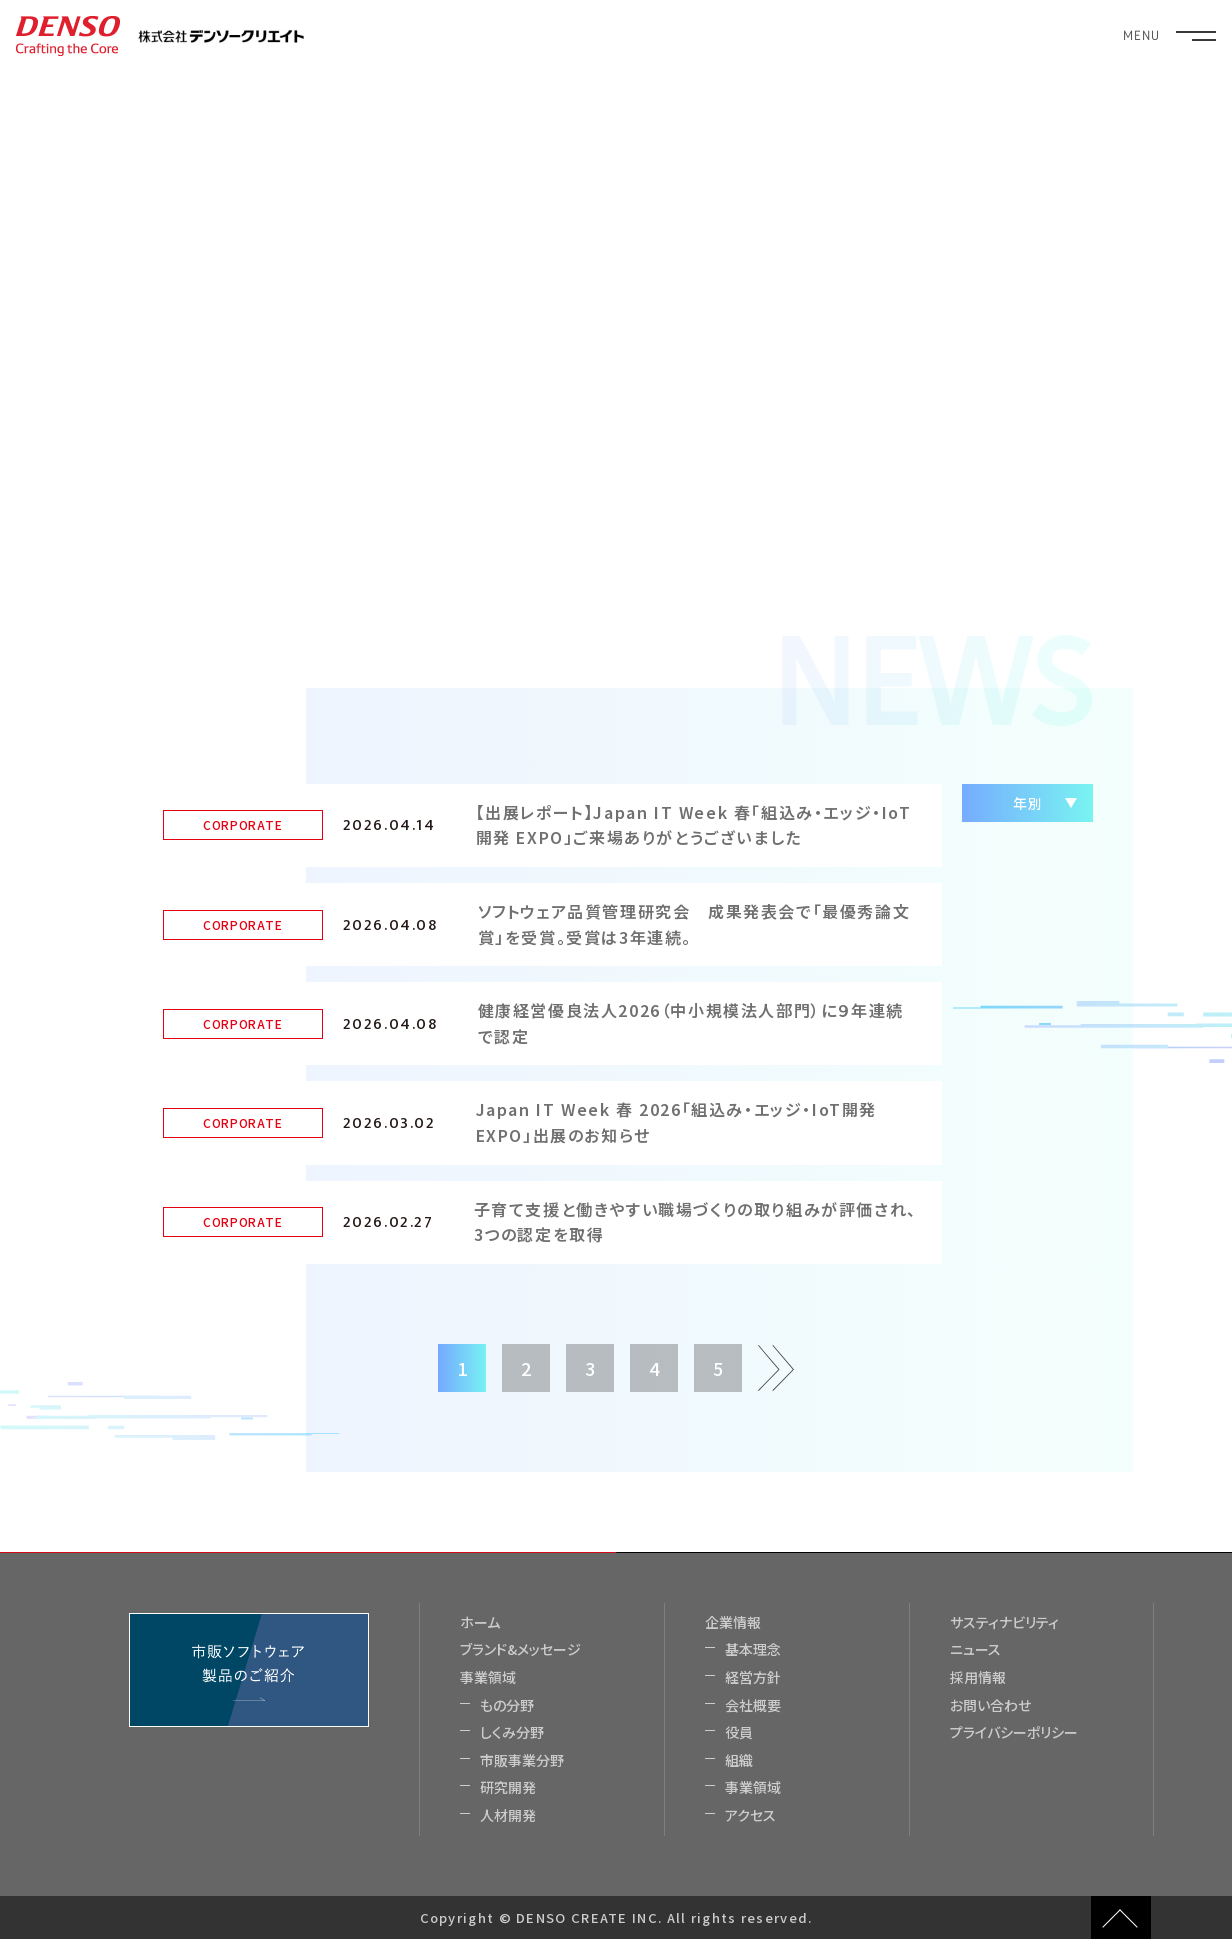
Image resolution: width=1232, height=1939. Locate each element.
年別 (1027, 803)
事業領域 (488, 1677)
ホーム (480, 1622)
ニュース (975, 1649)
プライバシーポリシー (1014, 1732)
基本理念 (753, 1649)
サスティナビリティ (1004, 1622)
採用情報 (978, 1677)
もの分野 (507, 1705)
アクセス (750, 1815)
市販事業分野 (522, 1760)
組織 (739, 1760)
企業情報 (733, 1622)
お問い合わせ (990, 1705)
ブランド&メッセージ (520, 1649)
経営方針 (753, 1677)
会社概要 (753, 1705)
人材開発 (508, 1815)
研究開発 (508, 1787)
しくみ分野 (512, 1732)
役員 (739, 1732)
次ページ (774, 1362)
